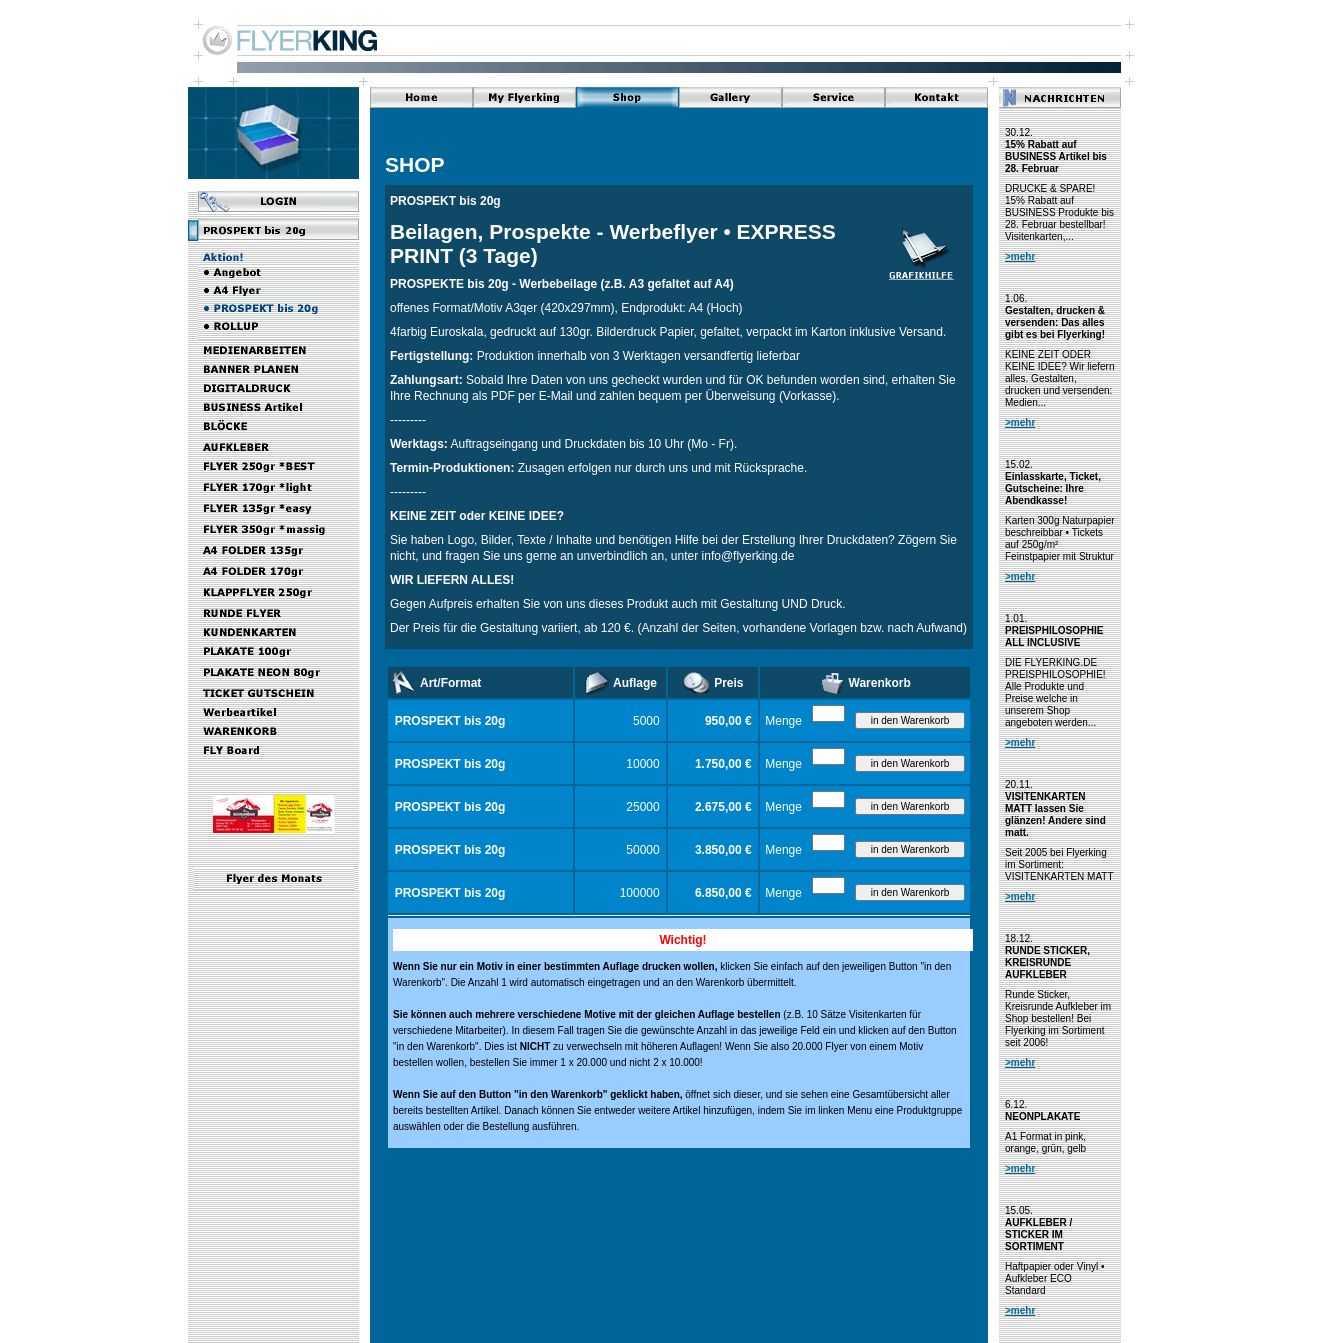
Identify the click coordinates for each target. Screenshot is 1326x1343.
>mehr (1020, 256)
